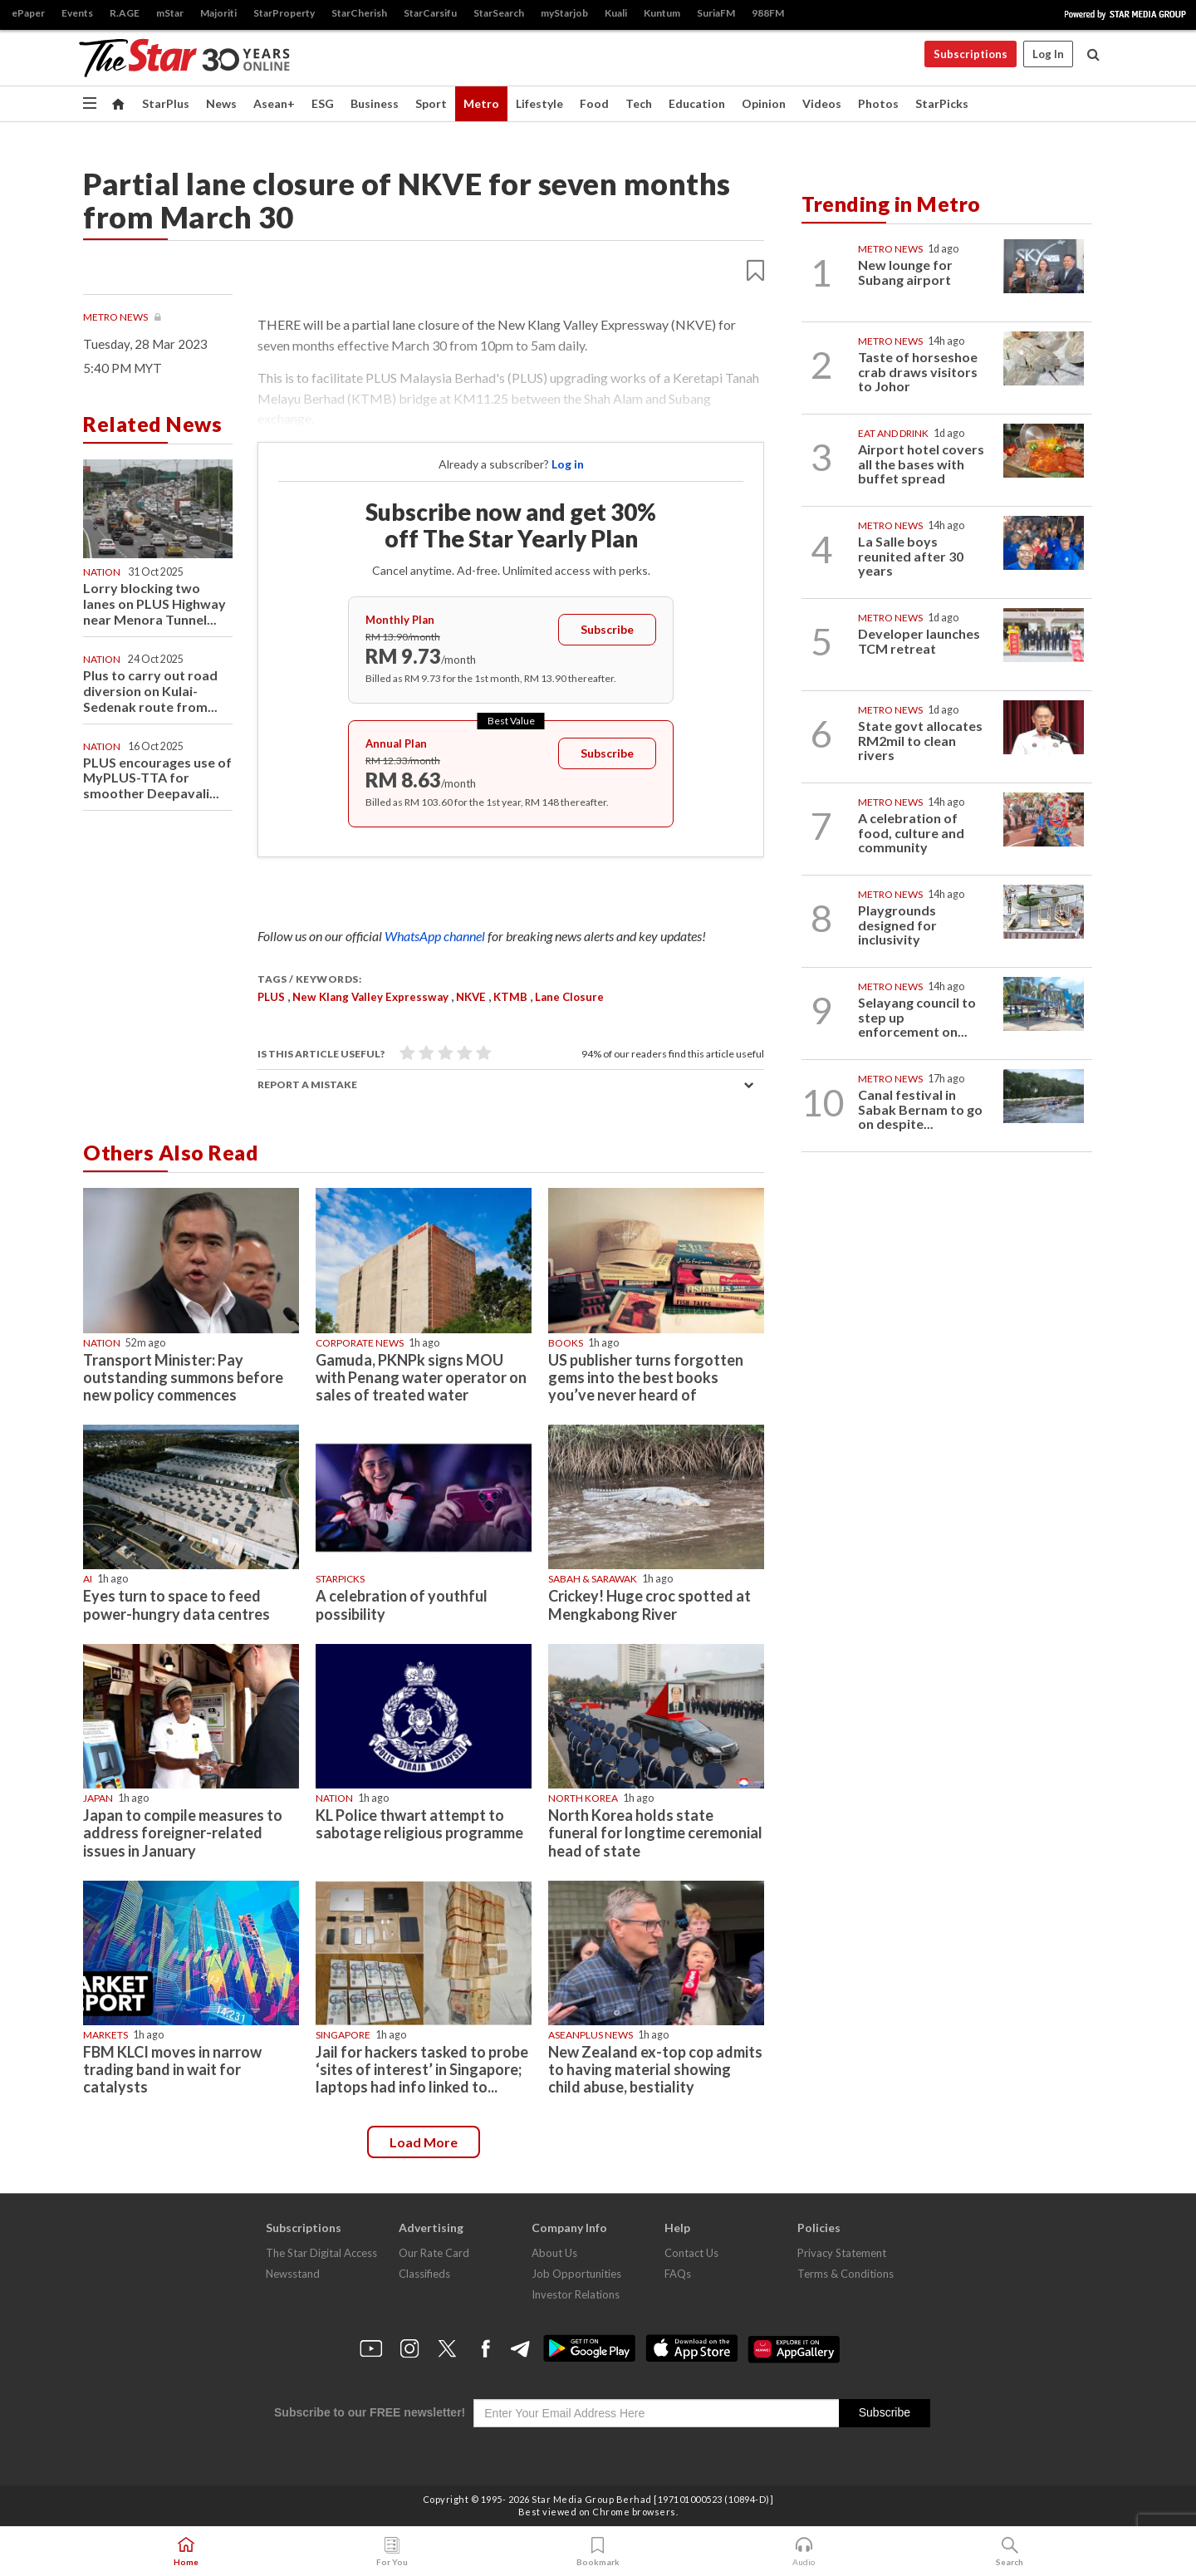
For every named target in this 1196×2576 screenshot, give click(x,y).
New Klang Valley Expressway (370, 996)
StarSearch (498, 13)
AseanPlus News (590, 2035)
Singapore (343, 2035)
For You (392, 2552)
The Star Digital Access (321, 2253)
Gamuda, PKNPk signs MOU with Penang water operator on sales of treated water (421, 1377)
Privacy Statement (841, 2253)
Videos (821, 103)
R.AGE (125, 13)
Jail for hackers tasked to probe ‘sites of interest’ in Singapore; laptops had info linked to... (422, 2069)
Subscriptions (970, 54)
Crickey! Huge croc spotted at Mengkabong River (649, 1604)
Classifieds (424, 2273)
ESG (322, 103)
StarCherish (359, 13)
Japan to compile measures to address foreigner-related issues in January (182, 1832)
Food (594, 103)
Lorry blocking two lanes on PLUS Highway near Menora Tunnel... (154, 603)
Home (186, 2552)
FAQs (677, 2273)
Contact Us (691, 2253)
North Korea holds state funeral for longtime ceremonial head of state (655, 1832)
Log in (567, 464)
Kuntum (662, 13)
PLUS (271, 996)
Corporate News (360, 1343)
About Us (554, 2253)
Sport (431, 103)
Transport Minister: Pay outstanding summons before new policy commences (183, 1377)
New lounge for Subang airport (905, 272)
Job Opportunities (576, 2273)
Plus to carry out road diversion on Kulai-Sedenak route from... (150, 690)
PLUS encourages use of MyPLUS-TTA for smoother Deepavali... (157, 778)
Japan (98, 1798)
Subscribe (607, 629)
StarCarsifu (430, 13)
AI (87, 1579)
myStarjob (564, 13)
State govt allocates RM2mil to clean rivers (920, 740)
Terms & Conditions (845, 2273)
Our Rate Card (434, 2253)
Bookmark (598, 2552)
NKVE (471, 996)
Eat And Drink (893, 433)
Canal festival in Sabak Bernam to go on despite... (920, 1109)
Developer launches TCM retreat (919, 641)
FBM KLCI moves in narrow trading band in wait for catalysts (172, 2069)
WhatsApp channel (436, 936)
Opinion (764, 103)
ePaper (28, 13)
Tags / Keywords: (309, 979)
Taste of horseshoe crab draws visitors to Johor (918, 371)
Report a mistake (307, 1084)
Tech (638, 103)
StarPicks (941, 103)
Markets (105, 2035)
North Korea (583, 1798)
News (221, 103)
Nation (101, 572)
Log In (1048, 54)
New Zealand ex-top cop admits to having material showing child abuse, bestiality (655, 2069)
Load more (424, 2142)
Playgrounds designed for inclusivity (897, 924)
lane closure (569, 996)
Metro (481, 103)
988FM (768, 13)
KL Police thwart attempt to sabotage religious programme (419, 1824)
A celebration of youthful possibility (402, 1604)
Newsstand (293, 2273)
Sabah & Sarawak (592, 1579)
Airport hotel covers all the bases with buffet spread (921, 463)
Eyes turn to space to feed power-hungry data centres (176, 1604)
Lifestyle (539, 103)
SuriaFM (716, 13)
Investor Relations (576, 2294)
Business (374, 103)
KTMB (510, 996)
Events (77, 13)
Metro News (116, 317)
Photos (878, 103)
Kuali (616, 13)
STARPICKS (340, 1579)
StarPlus (165, 103)
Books (565, 1343)
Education (697, 103)
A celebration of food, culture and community (911, 832)
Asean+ (274, 103)
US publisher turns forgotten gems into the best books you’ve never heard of (645, 1377)
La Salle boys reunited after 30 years (910, 555)
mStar (170, 13)
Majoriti (218, 13)
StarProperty (284, 13)
